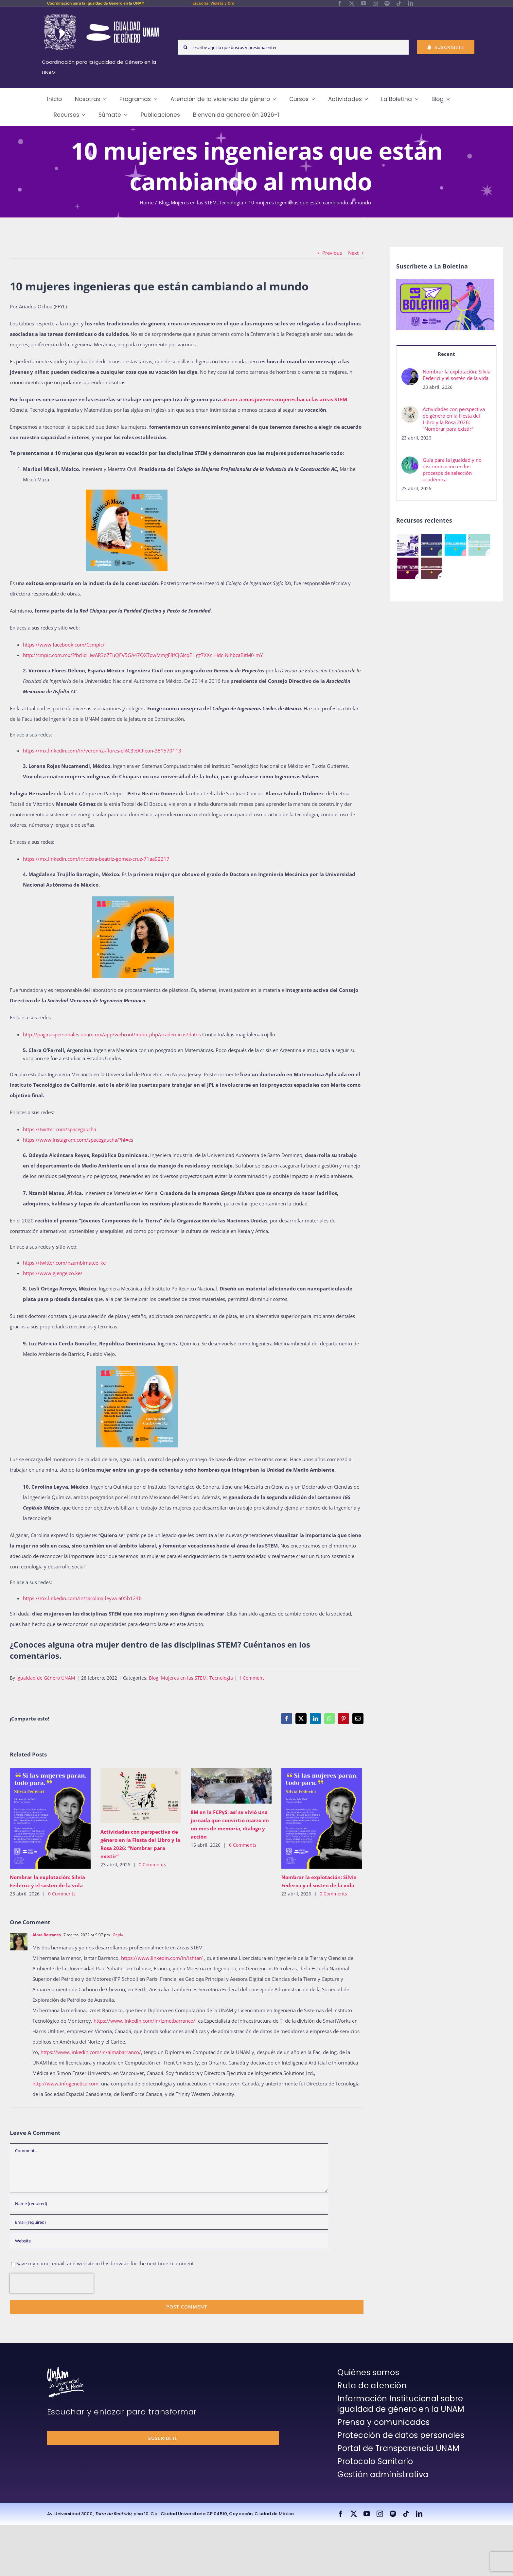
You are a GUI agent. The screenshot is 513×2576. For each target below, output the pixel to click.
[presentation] (52, 2283)
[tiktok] (398, 3)
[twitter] (351, 3)
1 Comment (251, 1678)
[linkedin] (410, 3)
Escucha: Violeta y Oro (213, 3)
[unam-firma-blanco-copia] (65, 2369)
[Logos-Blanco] (101, 14)
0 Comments (62, 1894)
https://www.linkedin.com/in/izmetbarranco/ (144, 2020)
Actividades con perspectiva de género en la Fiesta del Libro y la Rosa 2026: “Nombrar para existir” (454, 419)
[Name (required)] (169, 2203)
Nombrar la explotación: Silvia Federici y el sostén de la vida (456, 374)
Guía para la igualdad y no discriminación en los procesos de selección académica (452, 470)
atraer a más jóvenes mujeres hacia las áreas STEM (284, 399)
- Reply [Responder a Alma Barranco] (116, 1935)
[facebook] (340, 3)
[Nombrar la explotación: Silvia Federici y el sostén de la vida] (409, 373)
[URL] (169, 2240)
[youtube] (363, 3)
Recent (446, 354)
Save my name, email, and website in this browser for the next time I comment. (105, 2263)
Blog (153, 1678)
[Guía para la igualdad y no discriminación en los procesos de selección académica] (409, 461)
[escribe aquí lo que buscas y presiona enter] (293, 47)
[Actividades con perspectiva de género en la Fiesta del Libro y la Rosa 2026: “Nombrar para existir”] (409, 411)
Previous (332, 253)
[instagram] (375, 3)
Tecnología (221, 1678)
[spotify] (387, 3)
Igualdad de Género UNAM (45, 1678)
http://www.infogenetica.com (65, 2083)
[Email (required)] (169, 2222)
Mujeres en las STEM (184, 1678)
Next (353, 253)
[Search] (185, 47)
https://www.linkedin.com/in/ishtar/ (162, 1958)
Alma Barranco (46, 1935)
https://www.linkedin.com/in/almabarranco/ (91, 2052)
